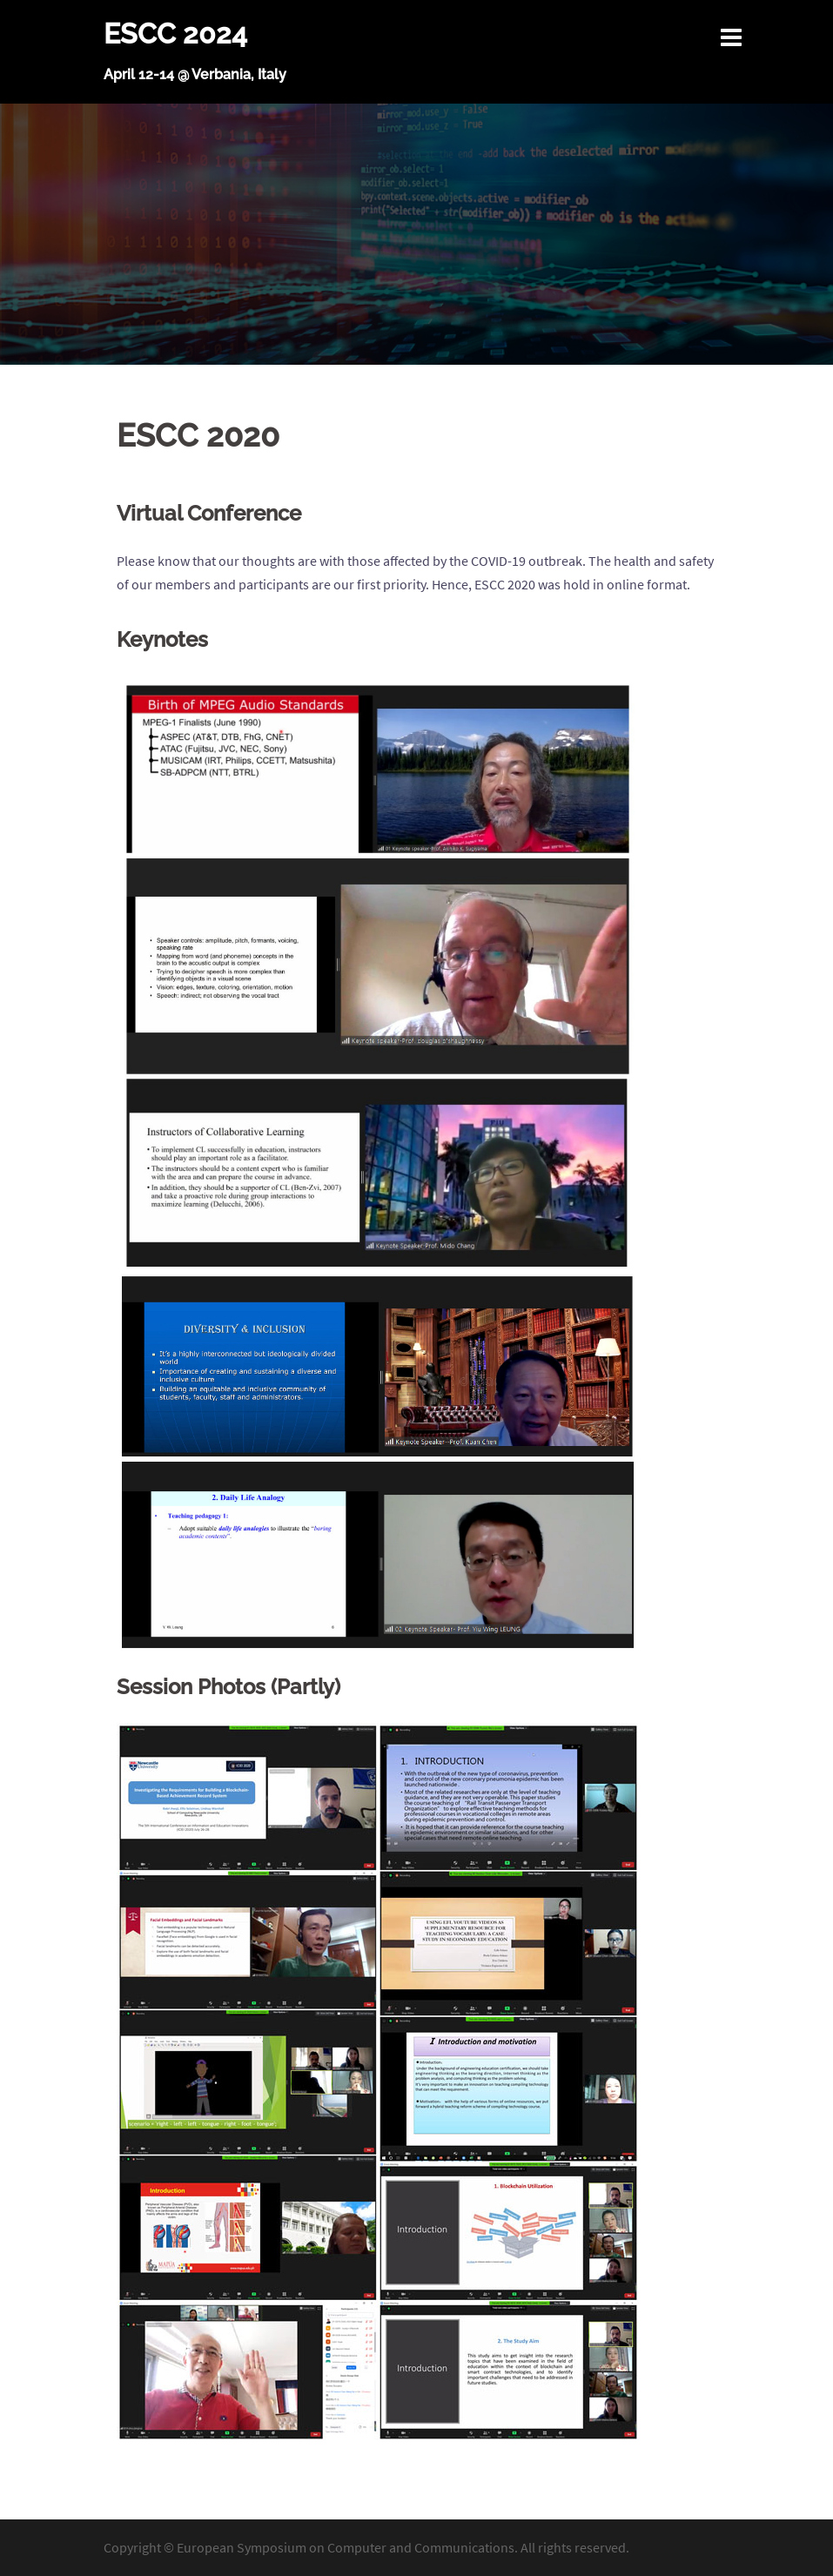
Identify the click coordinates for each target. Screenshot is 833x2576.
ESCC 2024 (175, 33)
